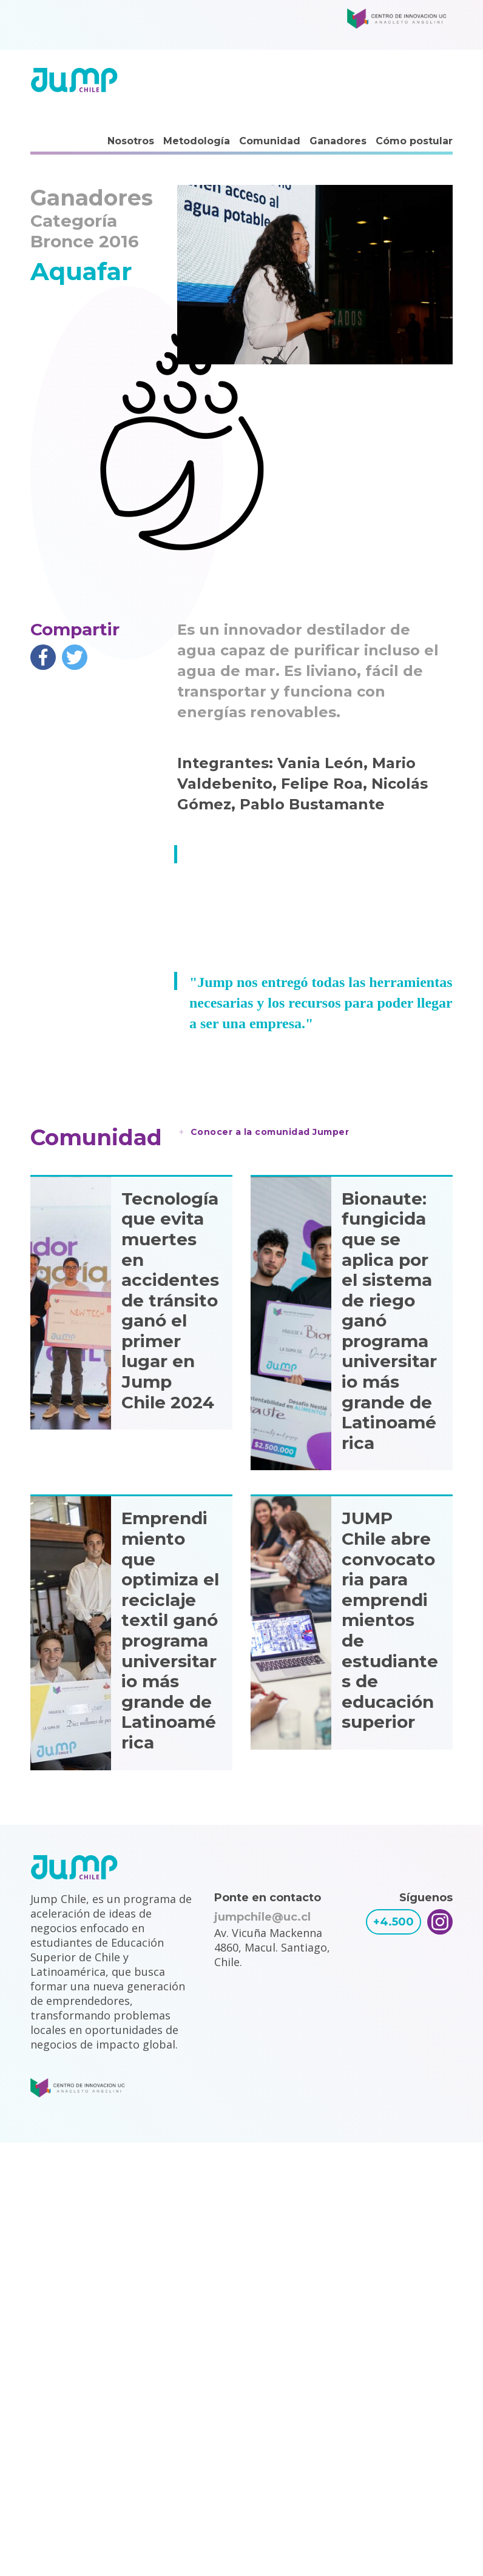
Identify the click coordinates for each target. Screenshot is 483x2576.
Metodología (196, 141)
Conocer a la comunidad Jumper (270, 1131)
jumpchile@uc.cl (262, 1917)
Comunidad (269, 141)
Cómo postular (414, 141)
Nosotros (130, 141)
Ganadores (337, 141)
